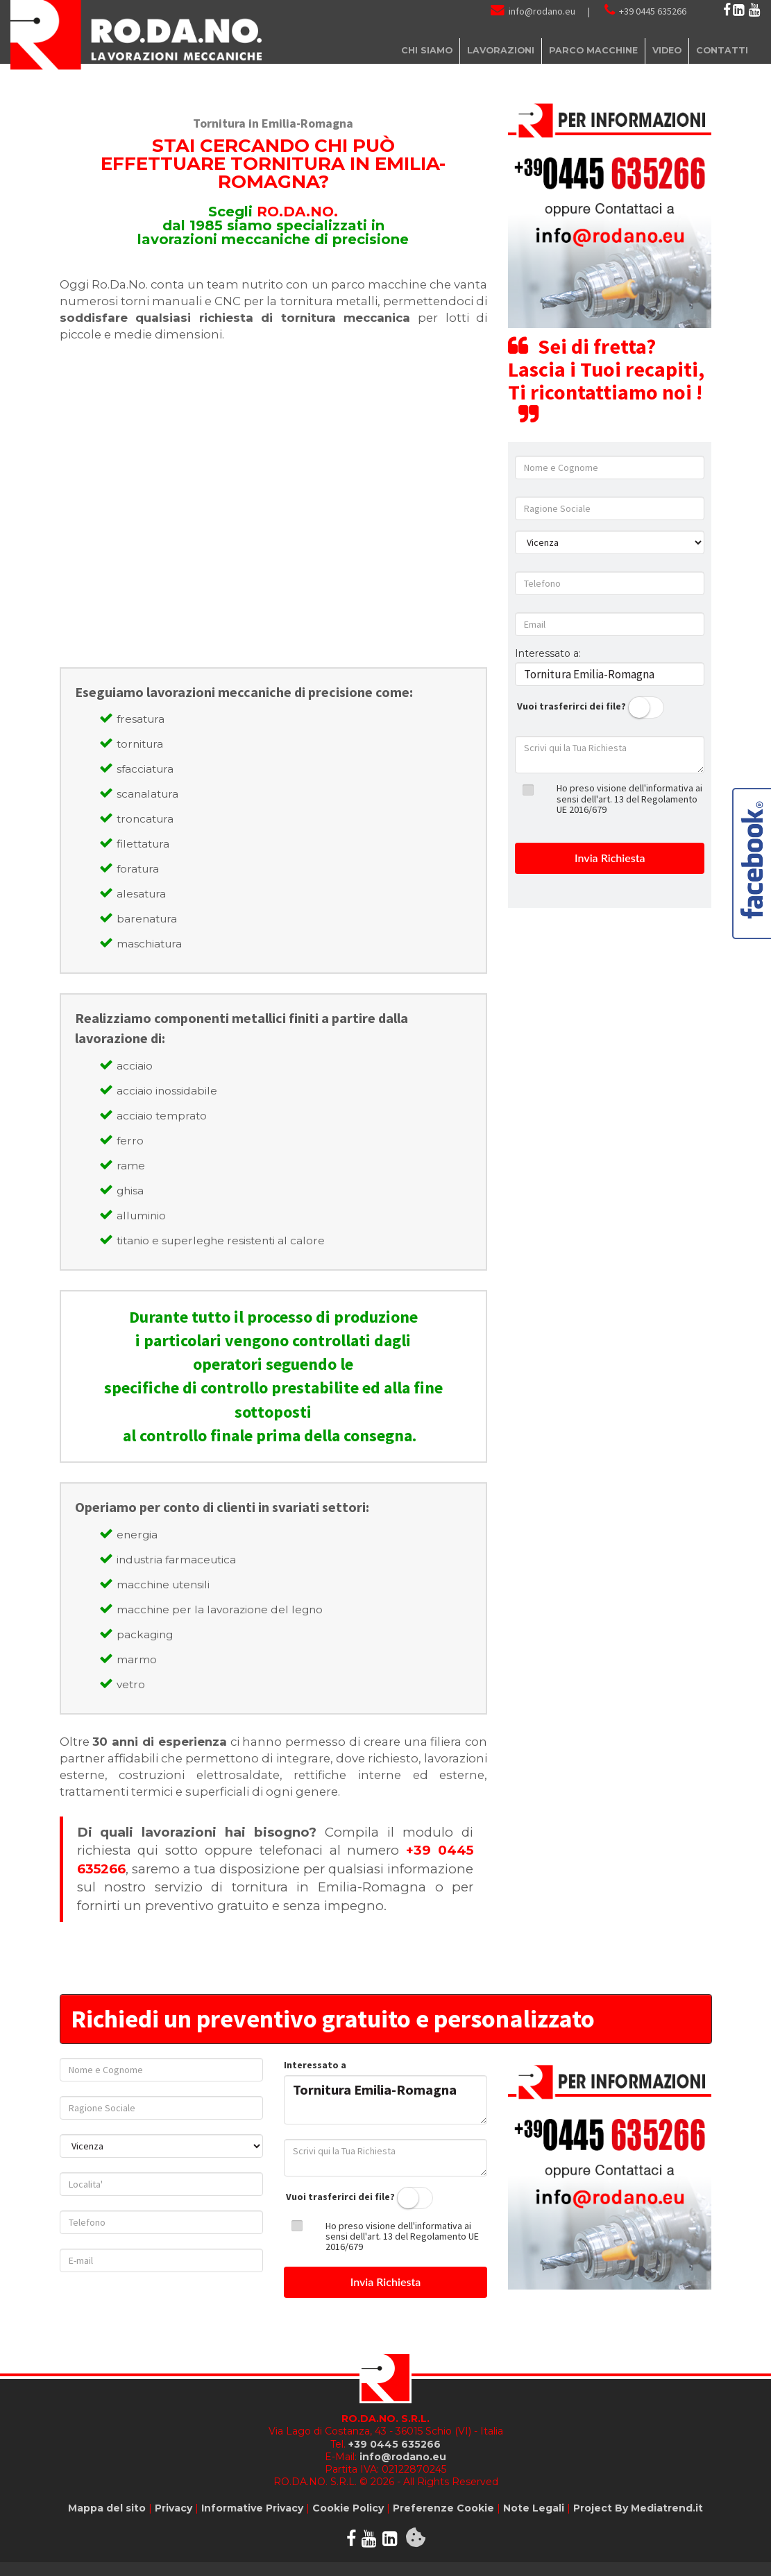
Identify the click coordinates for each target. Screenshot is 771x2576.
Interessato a (315, 2065)
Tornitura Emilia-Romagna (385, 2099)
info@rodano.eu (542, 11)
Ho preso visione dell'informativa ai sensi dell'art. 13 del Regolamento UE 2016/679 (629, 799)
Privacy (173, 2508)
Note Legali (533, 2508)
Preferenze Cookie (443, 2508)
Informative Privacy (252, 2508)
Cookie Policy (348, 2508)
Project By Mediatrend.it (638, 2508)
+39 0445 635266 (652, 11)
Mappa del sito (107, 2508)
